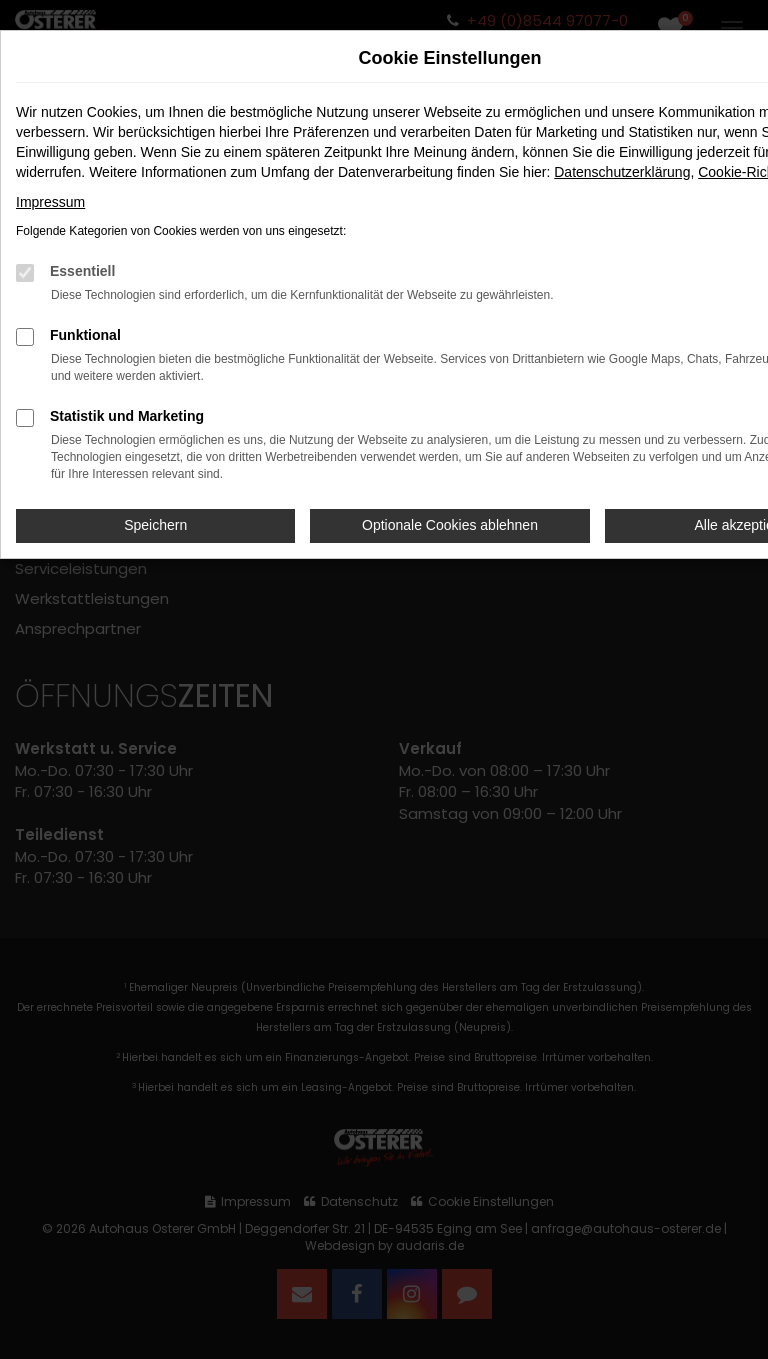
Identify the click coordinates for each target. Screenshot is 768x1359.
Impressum (50, 202)
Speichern (155, 525)
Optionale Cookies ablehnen (450, 525)
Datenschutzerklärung (622, 172)
